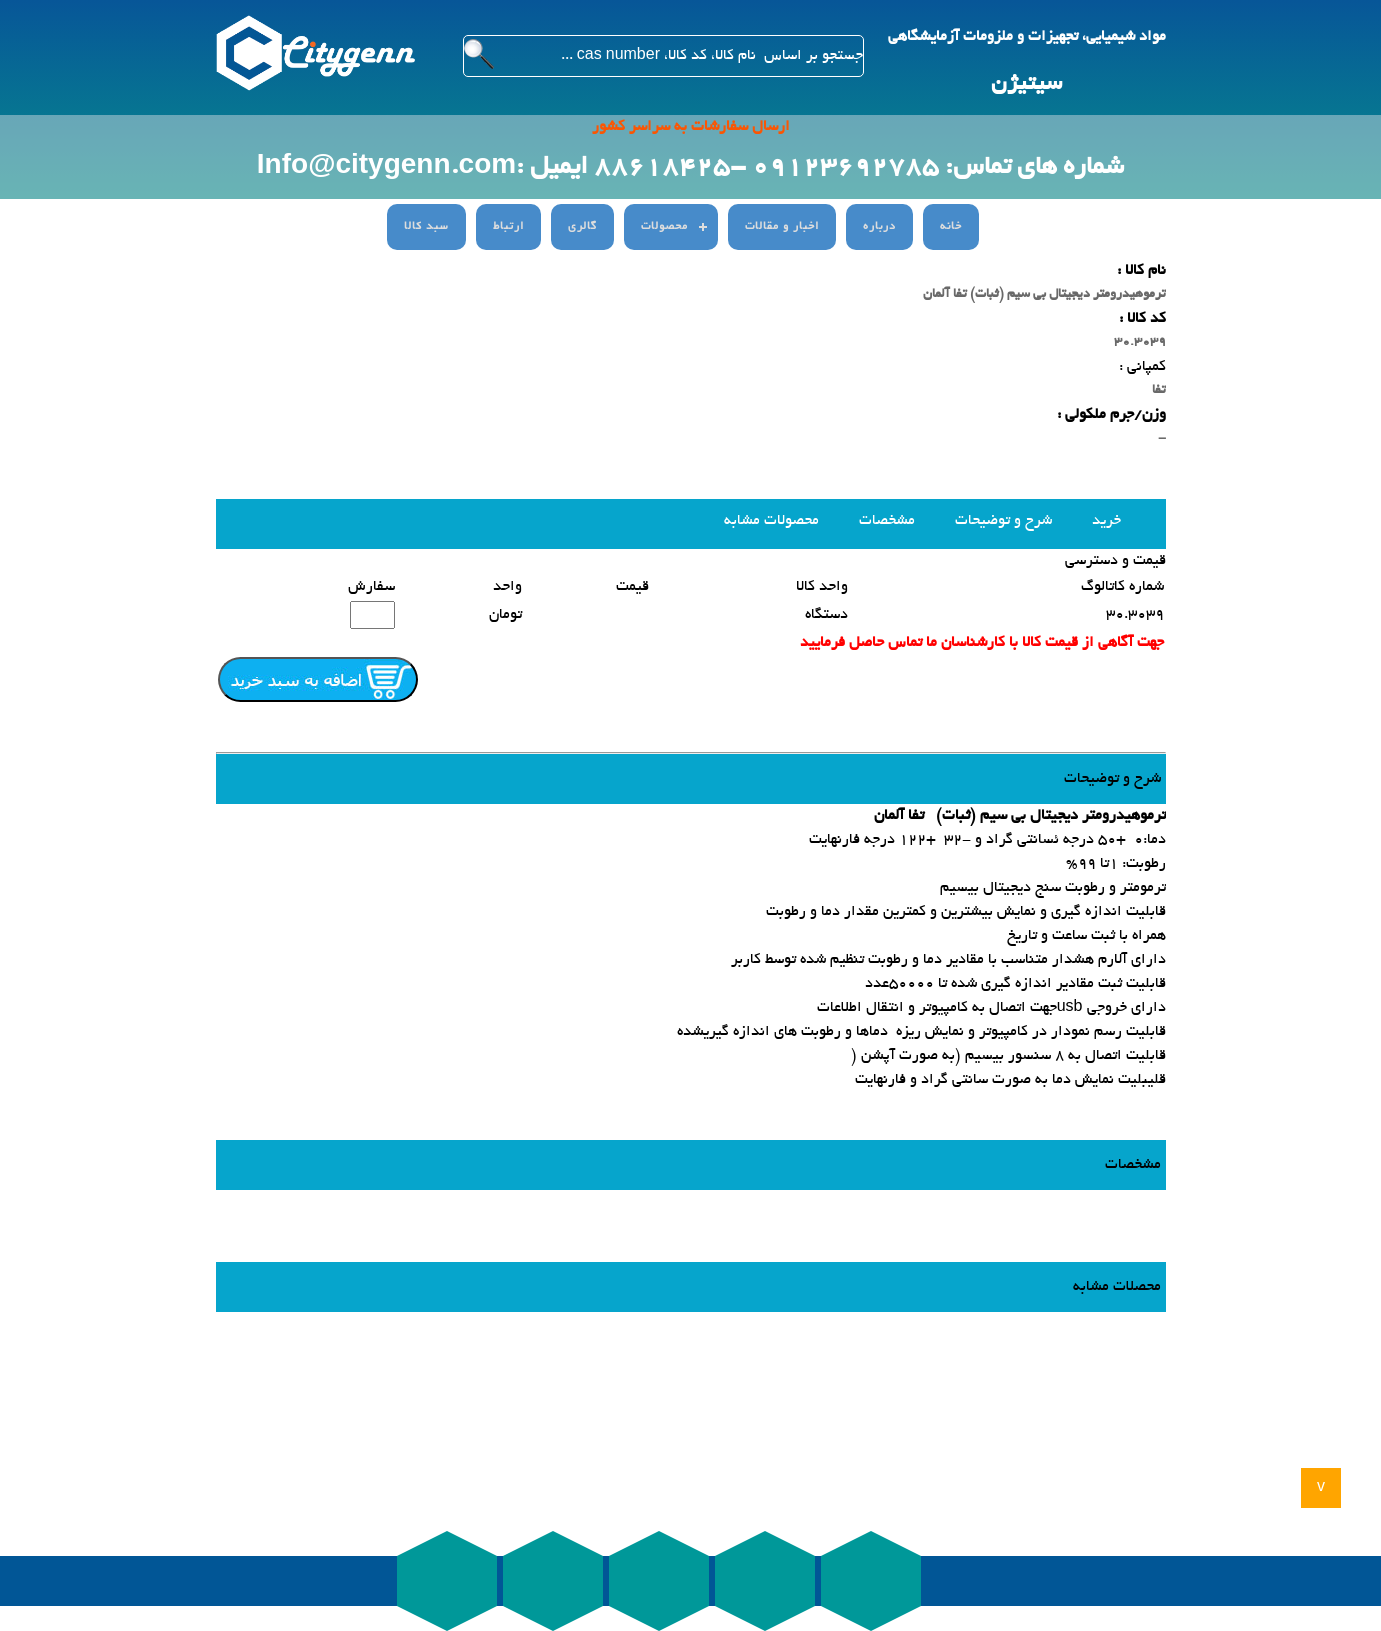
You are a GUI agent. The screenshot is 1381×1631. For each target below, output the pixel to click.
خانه (951, 227)
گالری (582, 227)
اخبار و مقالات (782, 227)
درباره (879, 227)
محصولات (664, 227)
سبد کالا (426, 227)
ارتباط (508, 227)
